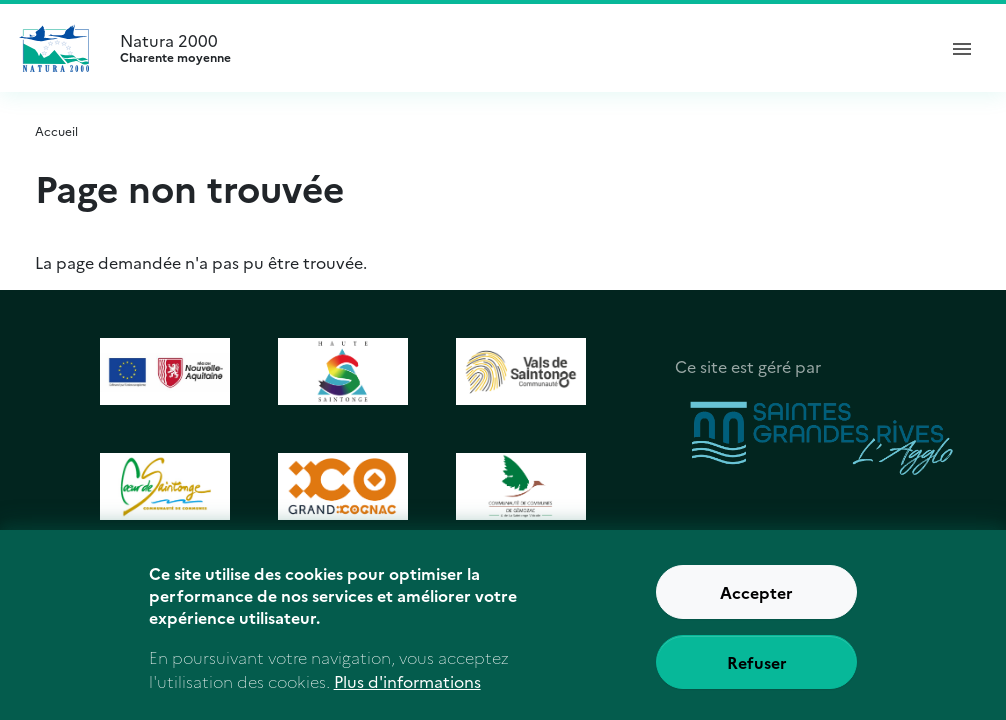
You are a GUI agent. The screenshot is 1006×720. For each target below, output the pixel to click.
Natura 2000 (519, 48)
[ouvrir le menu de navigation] (962, 48)
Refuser (757, 671)
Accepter (756, 601)
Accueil (56, 130)
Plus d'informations (407, 689)
